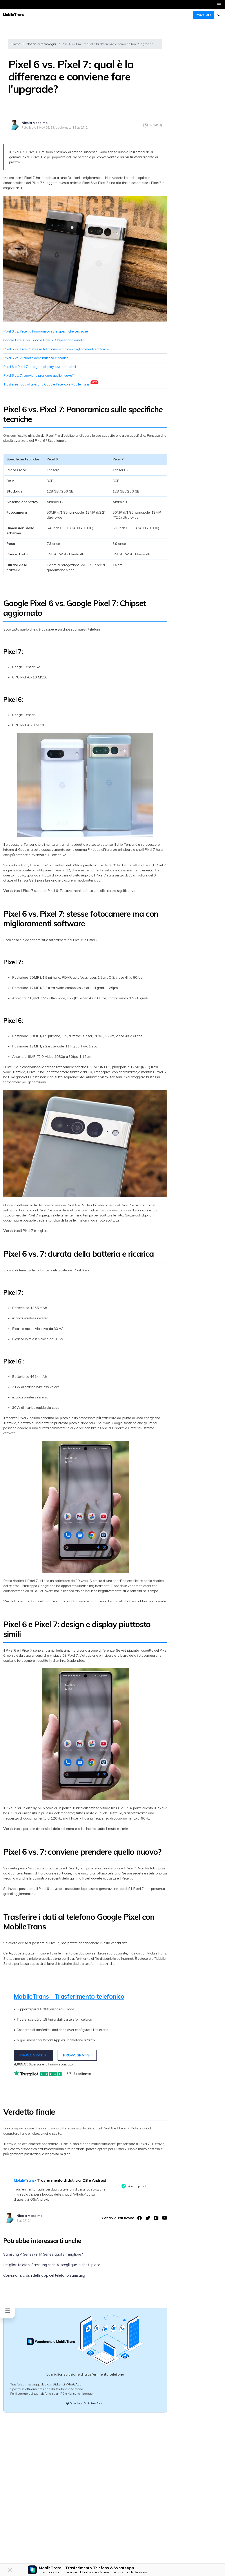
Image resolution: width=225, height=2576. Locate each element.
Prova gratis (32, 2055)
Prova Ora (203, 15)
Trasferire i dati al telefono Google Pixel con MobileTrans (50, 384)
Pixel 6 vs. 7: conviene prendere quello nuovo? (38, 375)
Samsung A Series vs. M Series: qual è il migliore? (48, 2259)
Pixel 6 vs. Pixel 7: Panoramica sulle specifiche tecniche (45, 331)
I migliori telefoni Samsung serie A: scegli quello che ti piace (57, 2270)
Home (16, 44)
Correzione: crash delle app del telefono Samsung (48, 2280)
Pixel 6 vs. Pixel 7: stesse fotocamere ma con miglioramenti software (56, 349)
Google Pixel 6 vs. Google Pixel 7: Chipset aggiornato (43, 340)
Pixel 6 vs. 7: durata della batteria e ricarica (35, 358)
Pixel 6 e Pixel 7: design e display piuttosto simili (39, 366)
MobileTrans (25, 2180)
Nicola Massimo (35, 122)
